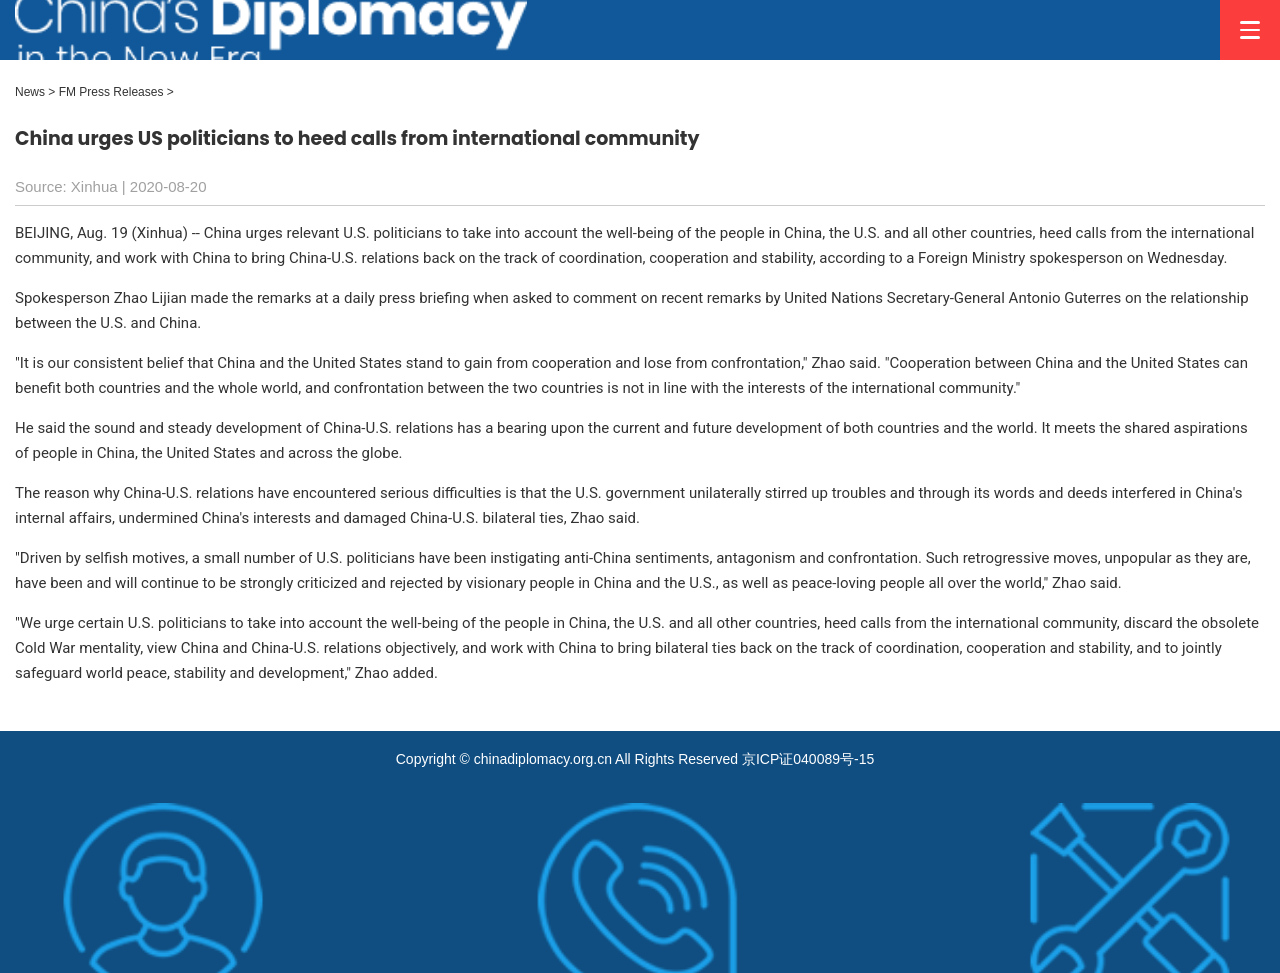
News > (35, 92)
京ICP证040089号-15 (808, 759)
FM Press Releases (111, 92)
